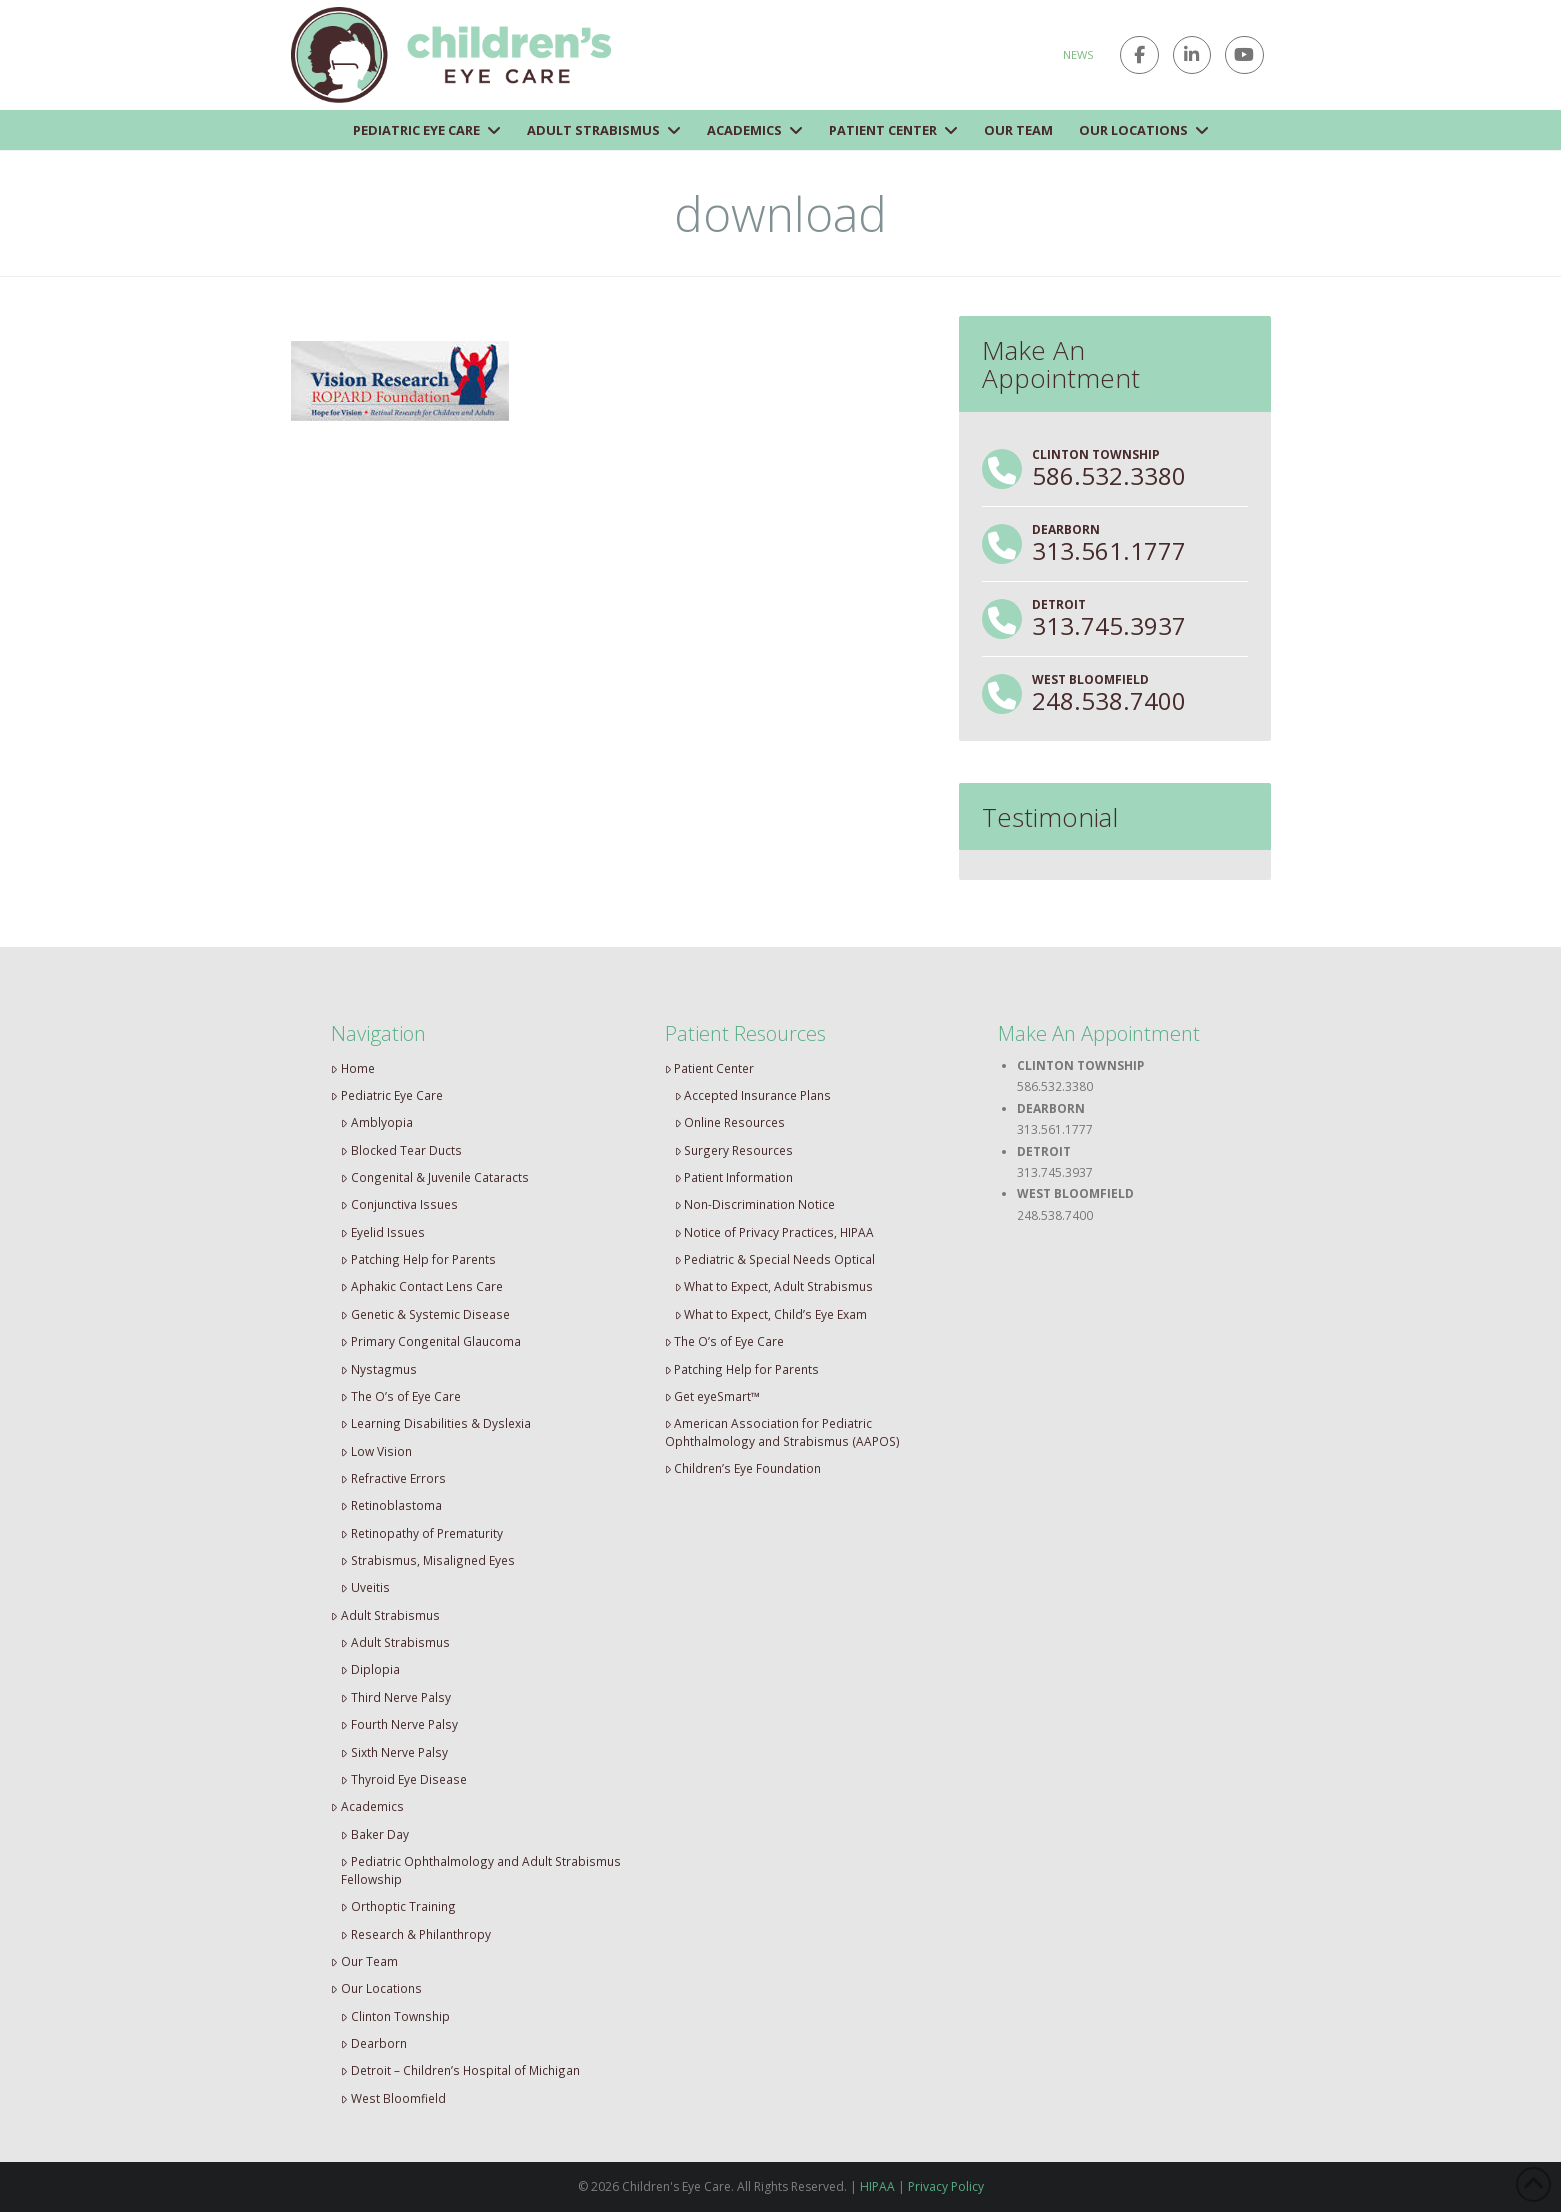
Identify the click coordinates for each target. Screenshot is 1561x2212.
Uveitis (365, 1587)
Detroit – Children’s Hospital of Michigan (460, 2070)
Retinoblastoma (391, 1505)
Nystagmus (379, 1369)
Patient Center (710, 1068)
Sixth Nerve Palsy (394, 1752)
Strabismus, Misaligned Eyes (428, 1560)
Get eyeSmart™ (713, 1396)
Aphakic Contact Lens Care (422, 1286)
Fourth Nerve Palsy (399, 1724)
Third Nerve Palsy (396, 1697)
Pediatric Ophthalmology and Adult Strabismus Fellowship (481, 1870)
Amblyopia (377, 1122)
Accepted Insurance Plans (753, 1095)
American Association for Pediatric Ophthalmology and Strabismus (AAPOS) (782, 1432)
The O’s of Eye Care (401, 1396)
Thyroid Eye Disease (404, 1779)
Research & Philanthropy (416, 1934)
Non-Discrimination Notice (755, 1204)
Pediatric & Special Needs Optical (775, 1259)
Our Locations (376, 1988)
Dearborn (374, 2043)
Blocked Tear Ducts (401, 1150)
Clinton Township (395, 2016)
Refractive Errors (393, 1478)
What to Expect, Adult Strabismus (774, 1286)
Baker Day (375, 1834)
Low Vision (376, 1451)
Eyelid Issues (383, 1232)
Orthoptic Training (398, 1906)
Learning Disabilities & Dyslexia (436, 1423)
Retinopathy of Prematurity (422, 1533)
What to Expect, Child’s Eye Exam (771, 1314)
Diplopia (370, 1669)
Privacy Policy (946, 2186)
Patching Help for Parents (418, 1259)
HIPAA (877, 2186)
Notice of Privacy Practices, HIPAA (775, 1232)
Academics (367, 1806)
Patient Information (734, 1177)
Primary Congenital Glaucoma (431, 1341)
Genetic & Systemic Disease (425, 1314)
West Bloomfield (393, 2098)
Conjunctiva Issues (399, 1204)
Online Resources (730, 1122)
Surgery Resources (734, 1150)
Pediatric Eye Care (387, 1095)
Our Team (364, 1961)
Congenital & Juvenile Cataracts (435, 1177)
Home (353, 1068)
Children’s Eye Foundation (743, 1468)
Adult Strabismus (385, 1615)
